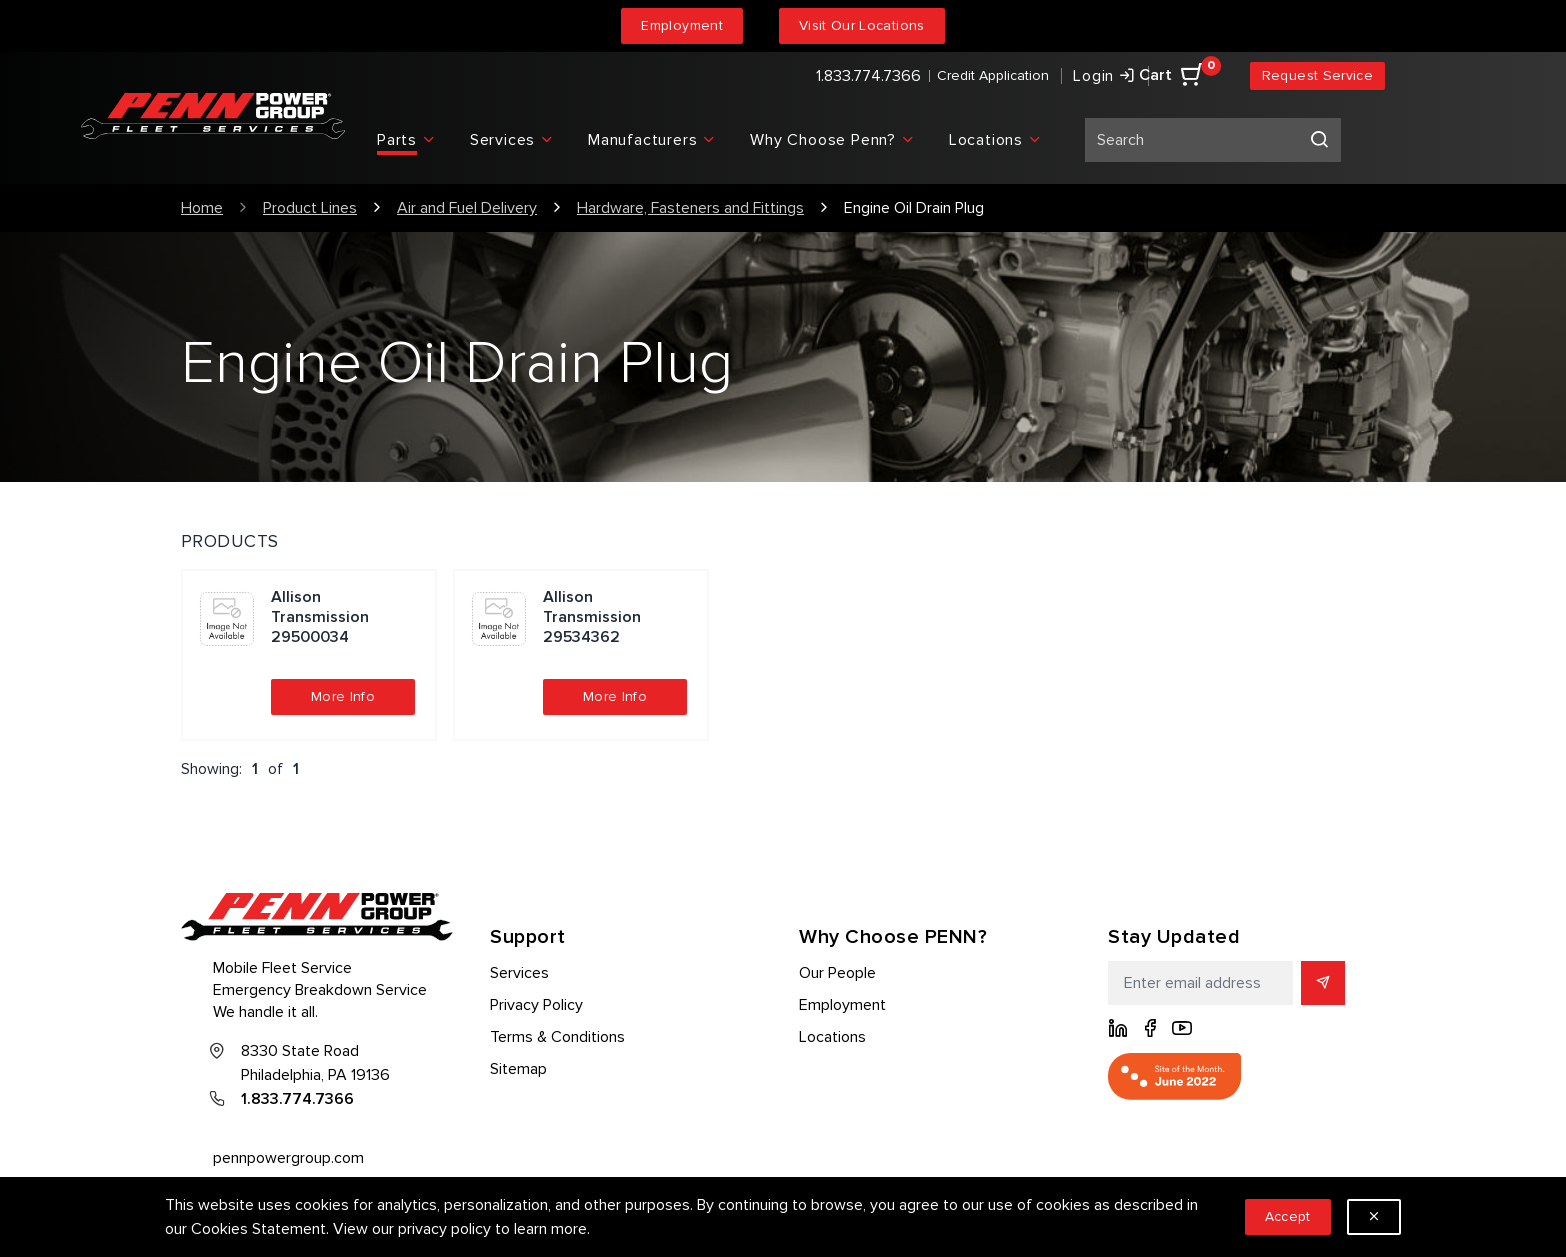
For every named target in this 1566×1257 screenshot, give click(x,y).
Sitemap (518, 1069)
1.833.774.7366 (868, 76)
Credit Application (993, 75)
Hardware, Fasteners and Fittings (690, 208)
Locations (832, 1037)
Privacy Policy (536, 1005)
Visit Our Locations (862, 25)
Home (202, 208)
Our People (837, 973)
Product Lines (310, 208)
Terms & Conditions (557, 1037)
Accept (1288, 1216)
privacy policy (444, 1229)
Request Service (1317, 75)
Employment (682, 25)
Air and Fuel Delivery (467, 208)
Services (519, 973)
